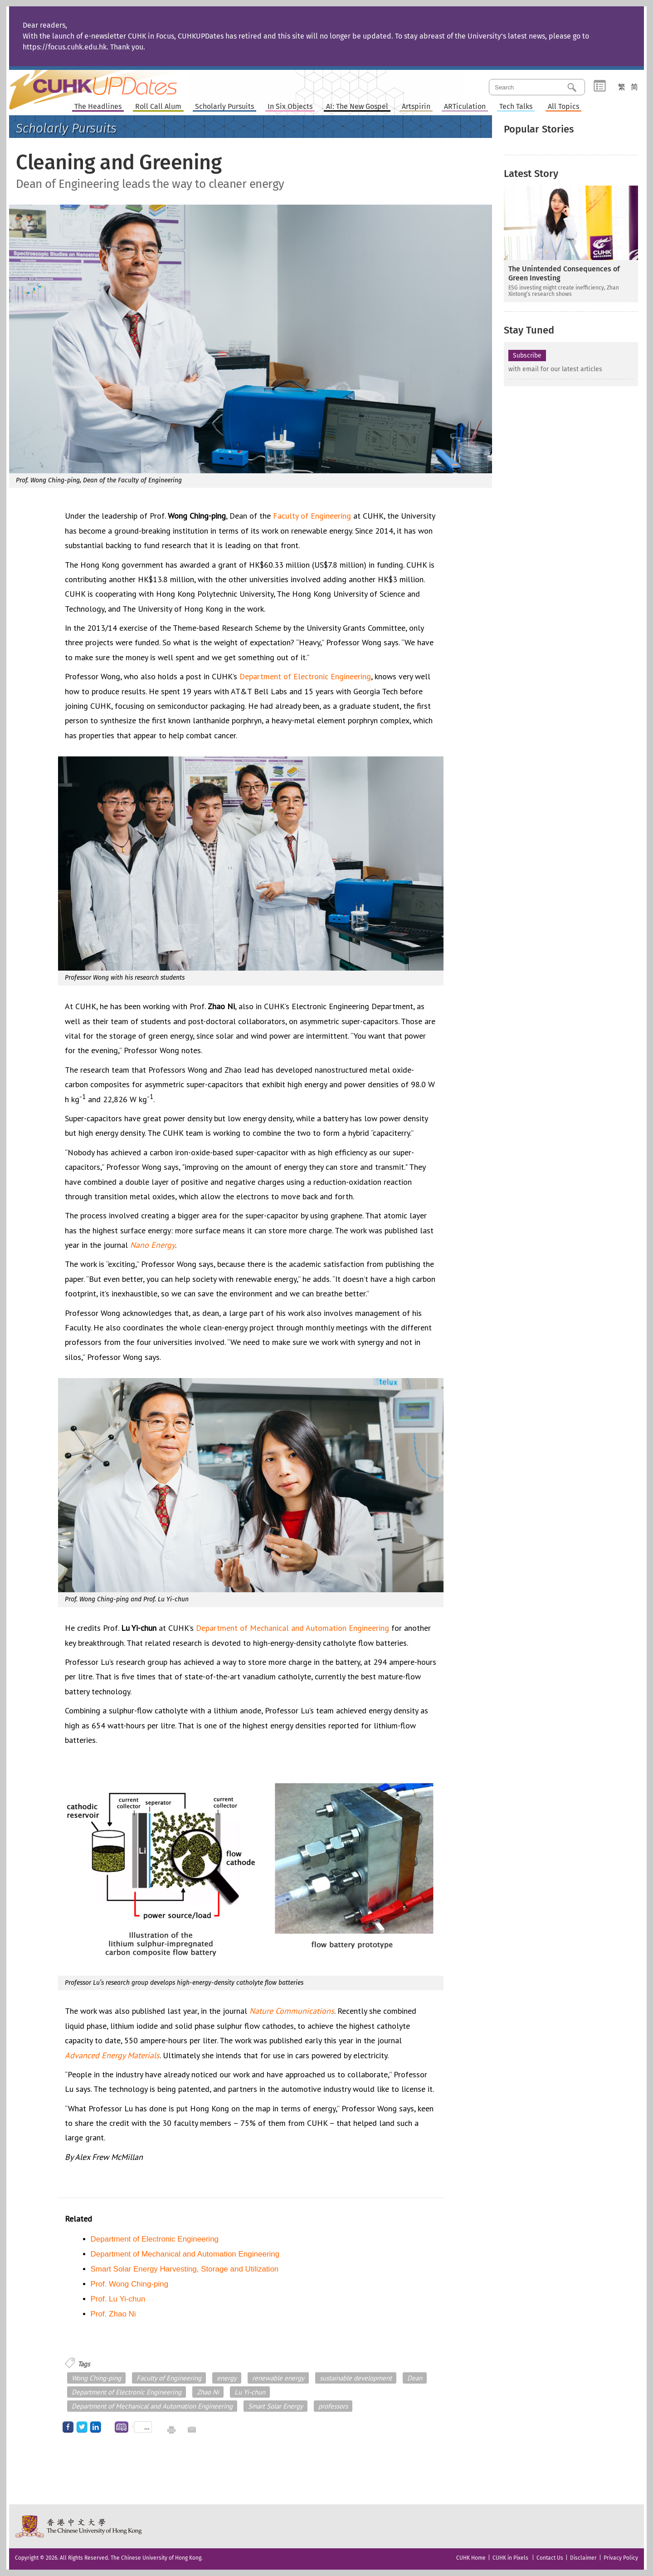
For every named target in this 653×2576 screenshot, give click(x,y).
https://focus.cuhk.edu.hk (65, 47)
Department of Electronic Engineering (305, 676)
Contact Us (549, 2558)
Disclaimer (583, 2558)
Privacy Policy (621, 2558)
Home (110, 83)
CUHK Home (471, 2558)
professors (333, 2406)
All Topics (563, 107)
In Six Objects (290, 107)
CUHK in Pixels (510, 2558)
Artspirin (416, 107)
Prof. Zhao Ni (113, 2314)
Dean (414, 2378)
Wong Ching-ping (96, 2378)
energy (227, 2378)
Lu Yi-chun (249, 2392)
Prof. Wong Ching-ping (130, 2284)
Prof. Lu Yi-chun (118, 2299)
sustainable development (356, 2378)
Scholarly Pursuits (224, 107)
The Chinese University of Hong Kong (79, 2526)
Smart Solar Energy (275, 2406)
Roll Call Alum (158, 107)
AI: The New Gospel (357, 107)
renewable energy (278, 2378)
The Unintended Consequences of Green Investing (564, 273)
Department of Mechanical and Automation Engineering (292, 1628)
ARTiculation (465, 107)
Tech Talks (515, 107)
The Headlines (98, 107)
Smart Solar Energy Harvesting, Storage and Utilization (185, 2269)
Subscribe (527, 355)
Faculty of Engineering (312, 515)
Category (599, 86)
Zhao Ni (208, 2392)
